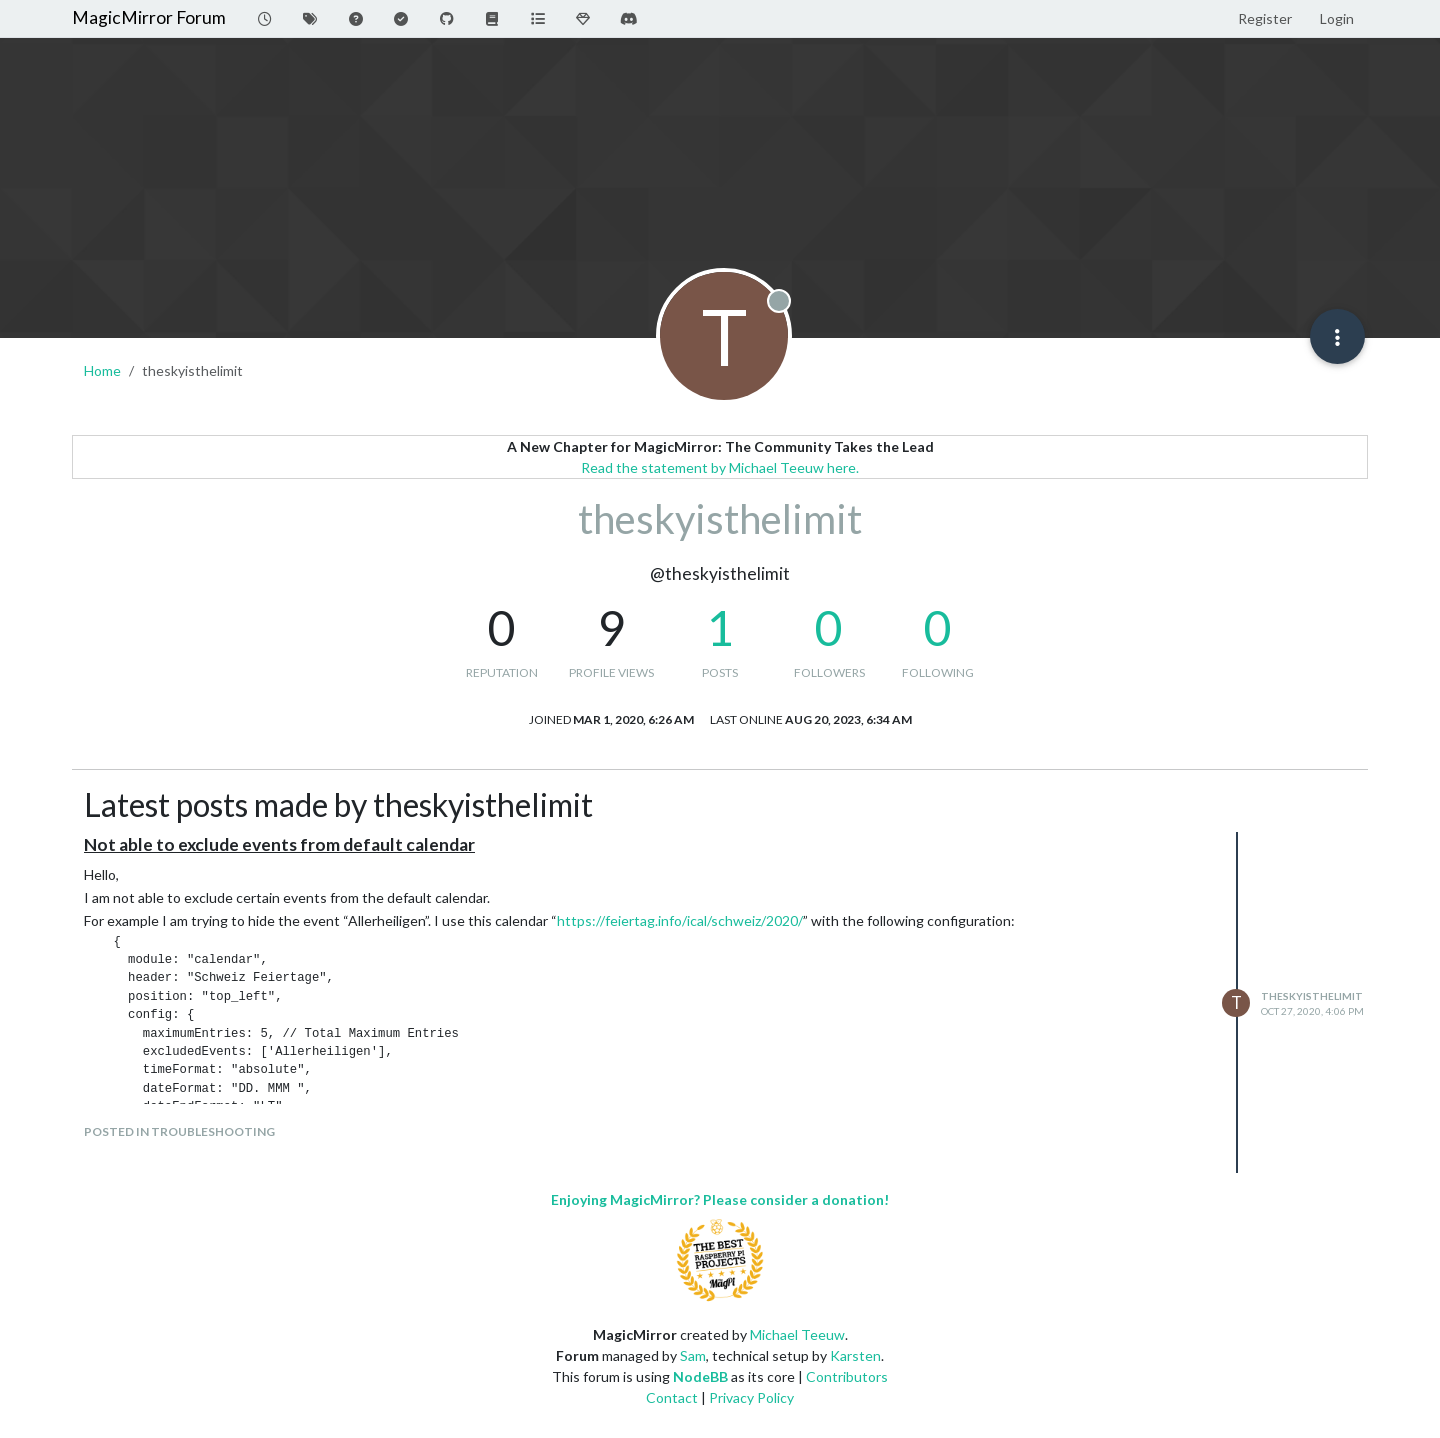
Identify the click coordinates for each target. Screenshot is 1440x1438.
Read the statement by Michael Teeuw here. (720, 467)
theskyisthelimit (1312, 996)
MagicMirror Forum (149, 17)
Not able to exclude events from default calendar (279, 844)
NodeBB (700, 1376)
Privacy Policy (751, 1397)
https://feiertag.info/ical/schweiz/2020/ (680, 920)
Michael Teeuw (797, 1334)
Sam (693, 1355)
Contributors (847, 1376)
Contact (672, 1397)
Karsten (855, 1355)
